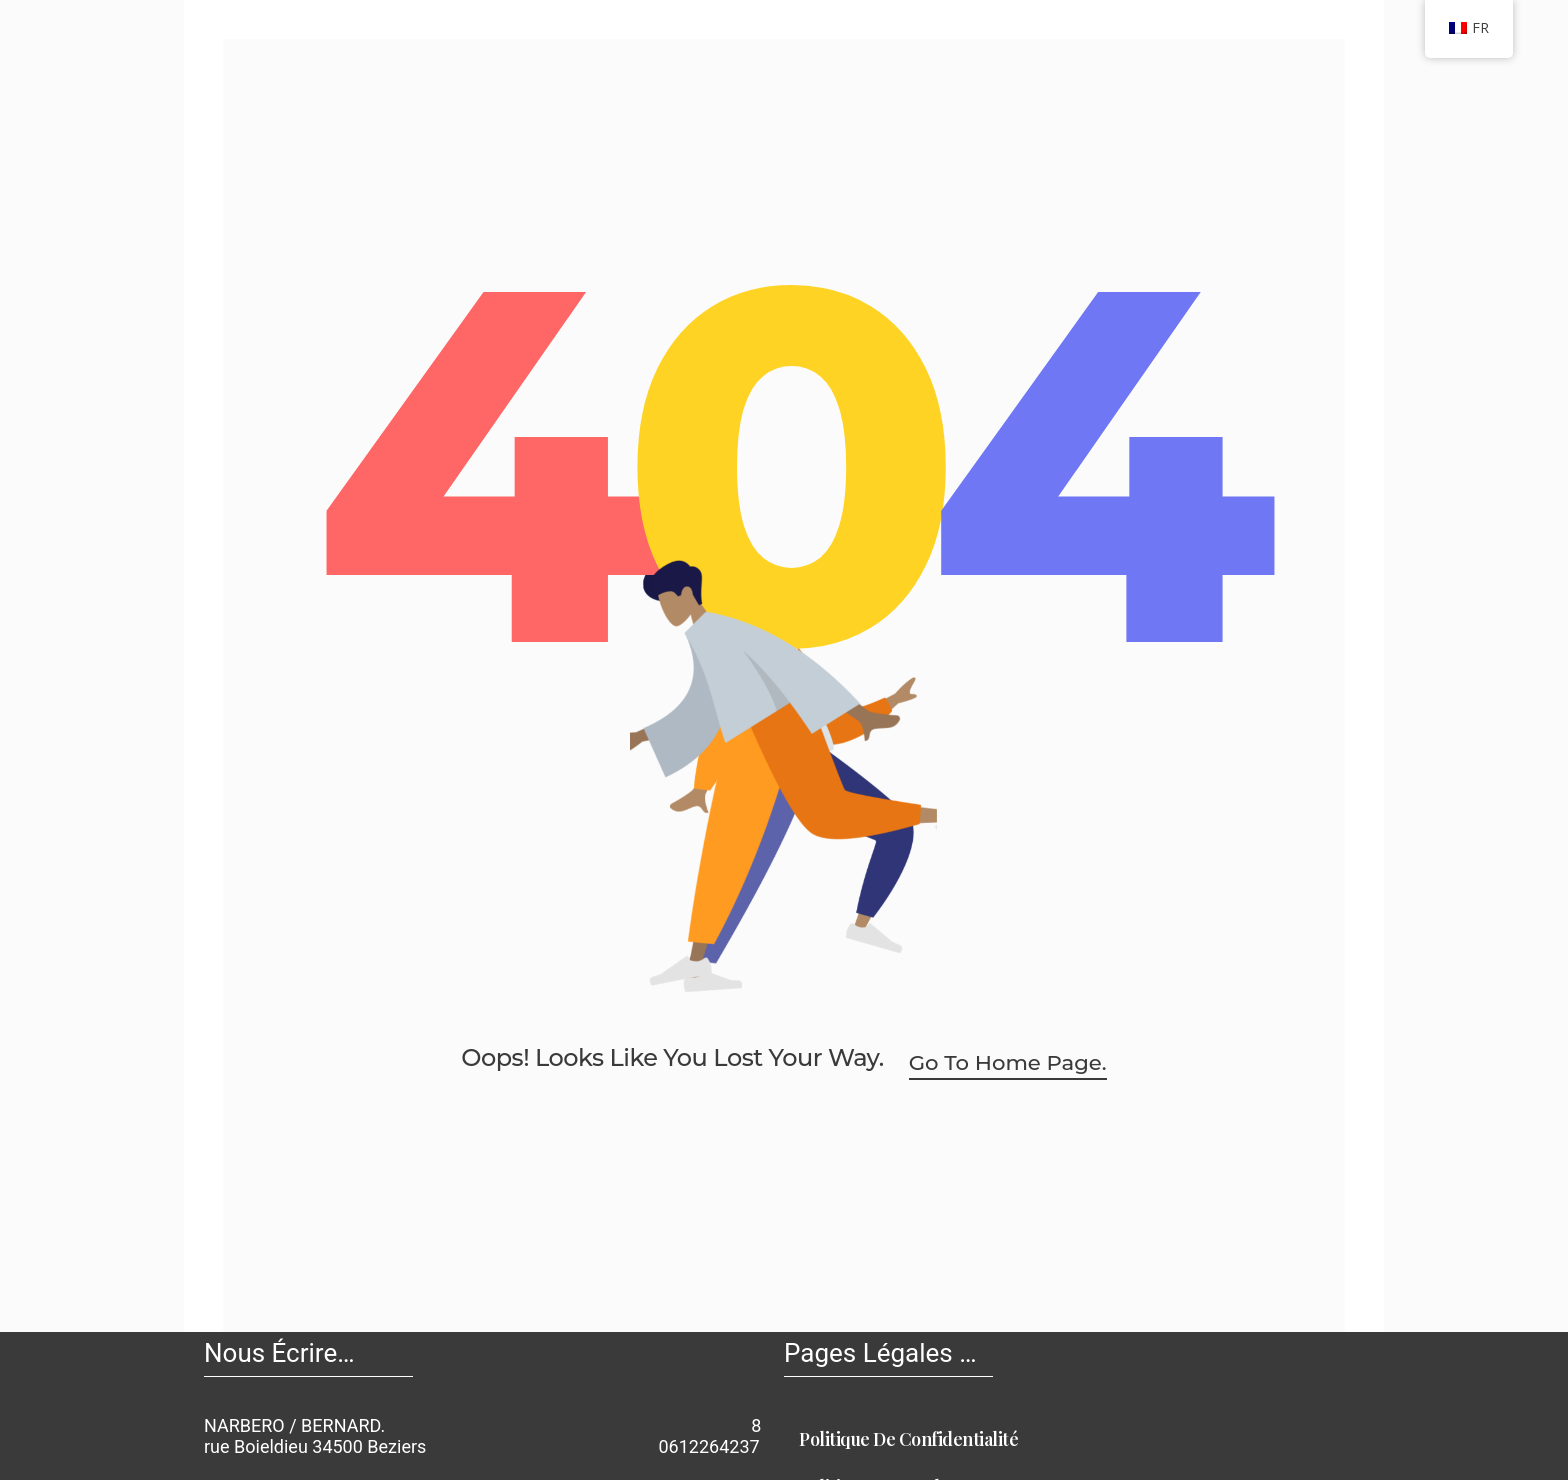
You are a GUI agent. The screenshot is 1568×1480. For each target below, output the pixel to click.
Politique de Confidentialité (915, 1439)
